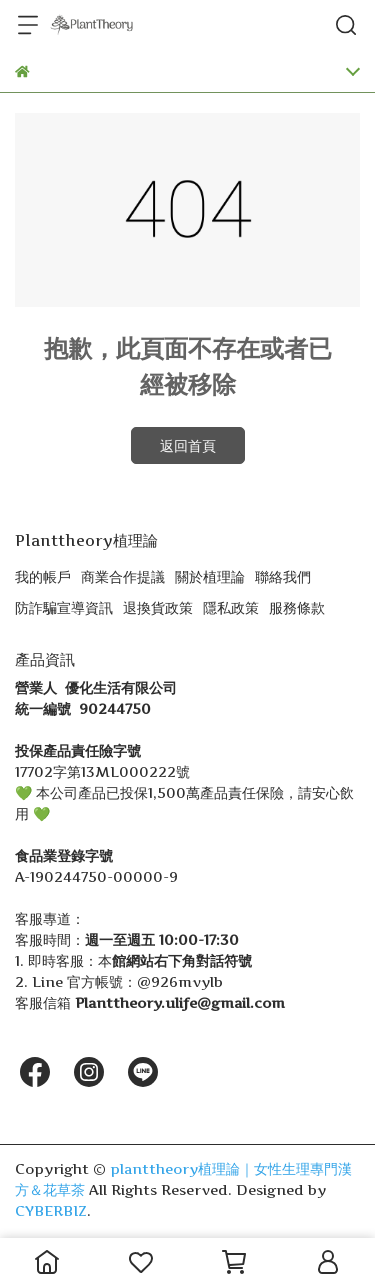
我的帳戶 (43, 576)
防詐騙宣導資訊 (64, 607)
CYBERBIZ (51, 1210)
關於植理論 (210, 576)
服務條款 (297, 607)
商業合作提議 (123, 576)
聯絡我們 (283, 576)
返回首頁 (188, 445)
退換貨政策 (158, 607)
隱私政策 (231, 607)
